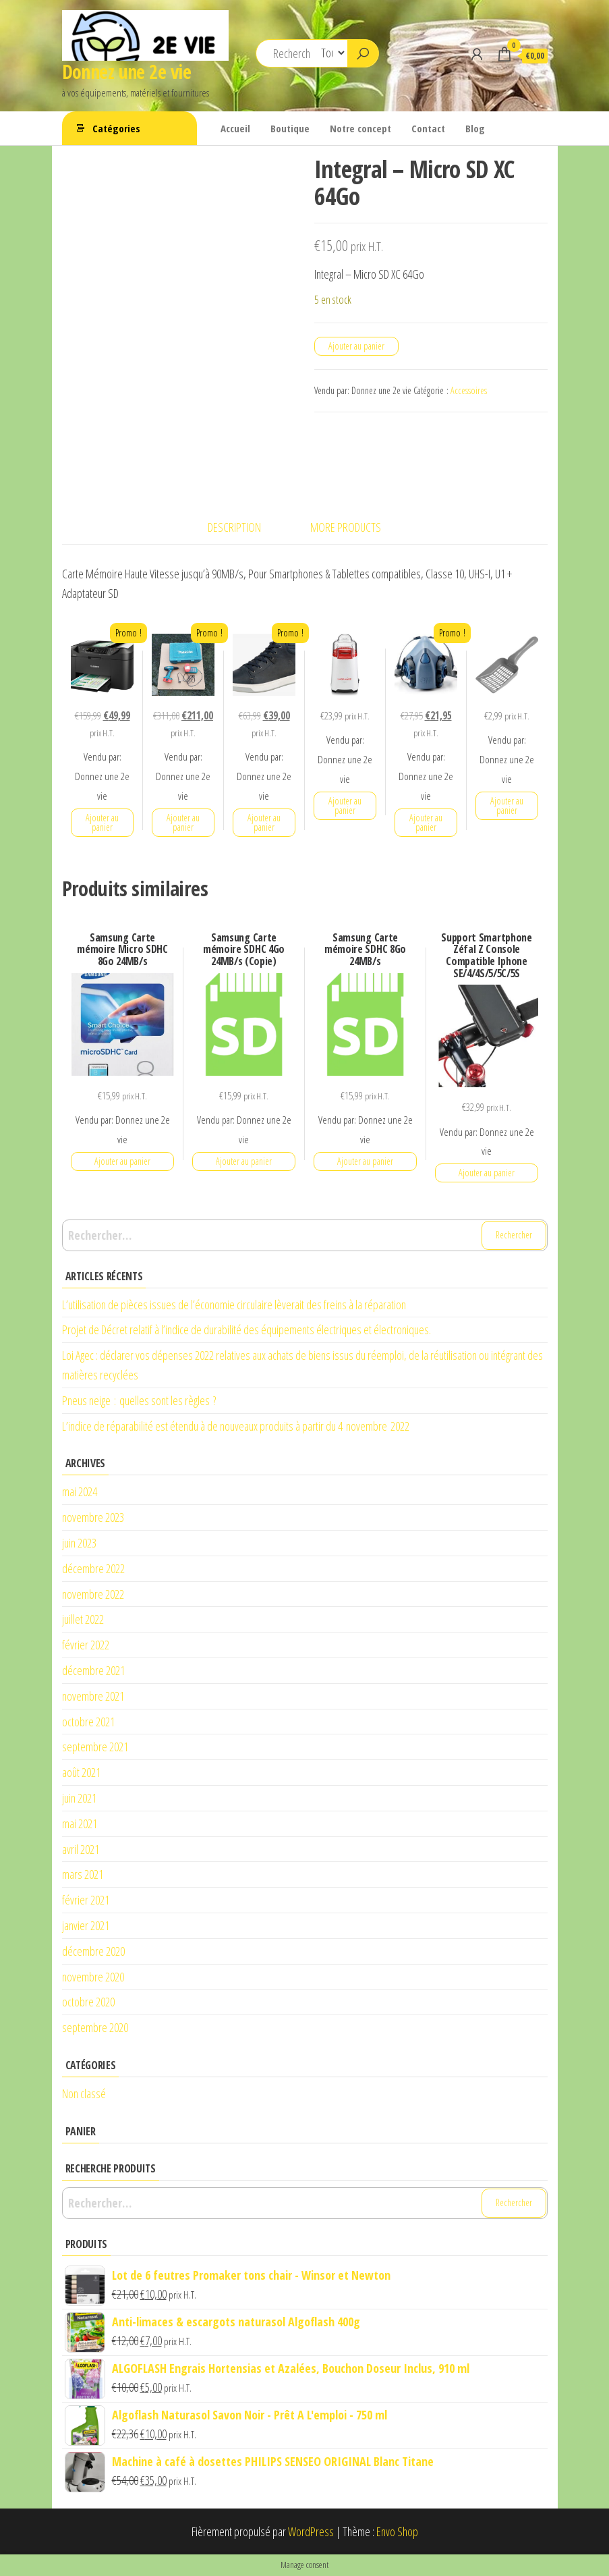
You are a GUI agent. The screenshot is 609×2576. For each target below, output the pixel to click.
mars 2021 (82, 1874)
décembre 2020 (93, 1951)
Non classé (84, 2093)
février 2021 (85, 1900)
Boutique (290, 128)
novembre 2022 (93, 1594)
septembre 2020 (95, 2027)
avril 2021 (80, 1849)
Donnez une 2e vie (126, 71)
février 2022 (85, 1645)
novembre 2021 (93, 1696)
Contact (428, 128)
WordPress (311, 2531)
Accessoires (469, 390)
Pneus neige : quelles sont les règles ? (139, 1400)
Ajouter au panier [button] (102, 822)
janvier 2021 (85, 1925)
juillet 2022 (83, 1619)
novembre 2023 (93, 1517)
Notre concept (360, 128)
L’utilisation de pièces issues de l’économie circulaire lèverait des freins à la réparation (234, 1304)
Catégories (116, 128)
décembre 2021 (93, 1670)
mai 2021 (79, 1823)
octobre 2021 (88, 1722)
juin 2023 (79, 1543)
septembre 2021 (95, 1746)
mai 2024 (79, 1491)
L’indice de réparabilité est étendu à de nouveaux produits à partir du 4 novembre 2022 (235, 1426)
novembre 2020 (93, 1977)
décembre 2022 (93, 1568)
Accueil (235, 128)
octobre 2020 (88, 2002)
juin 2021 (79, 1798)
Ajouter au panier (356, 345)
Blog (475, 128)
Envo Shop (397, 2531)
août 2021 (81, 1772)
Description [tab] (234, 527)
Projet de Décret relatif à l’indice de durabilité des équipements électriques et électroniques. (246, 1329)
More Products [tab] (345, 527)
